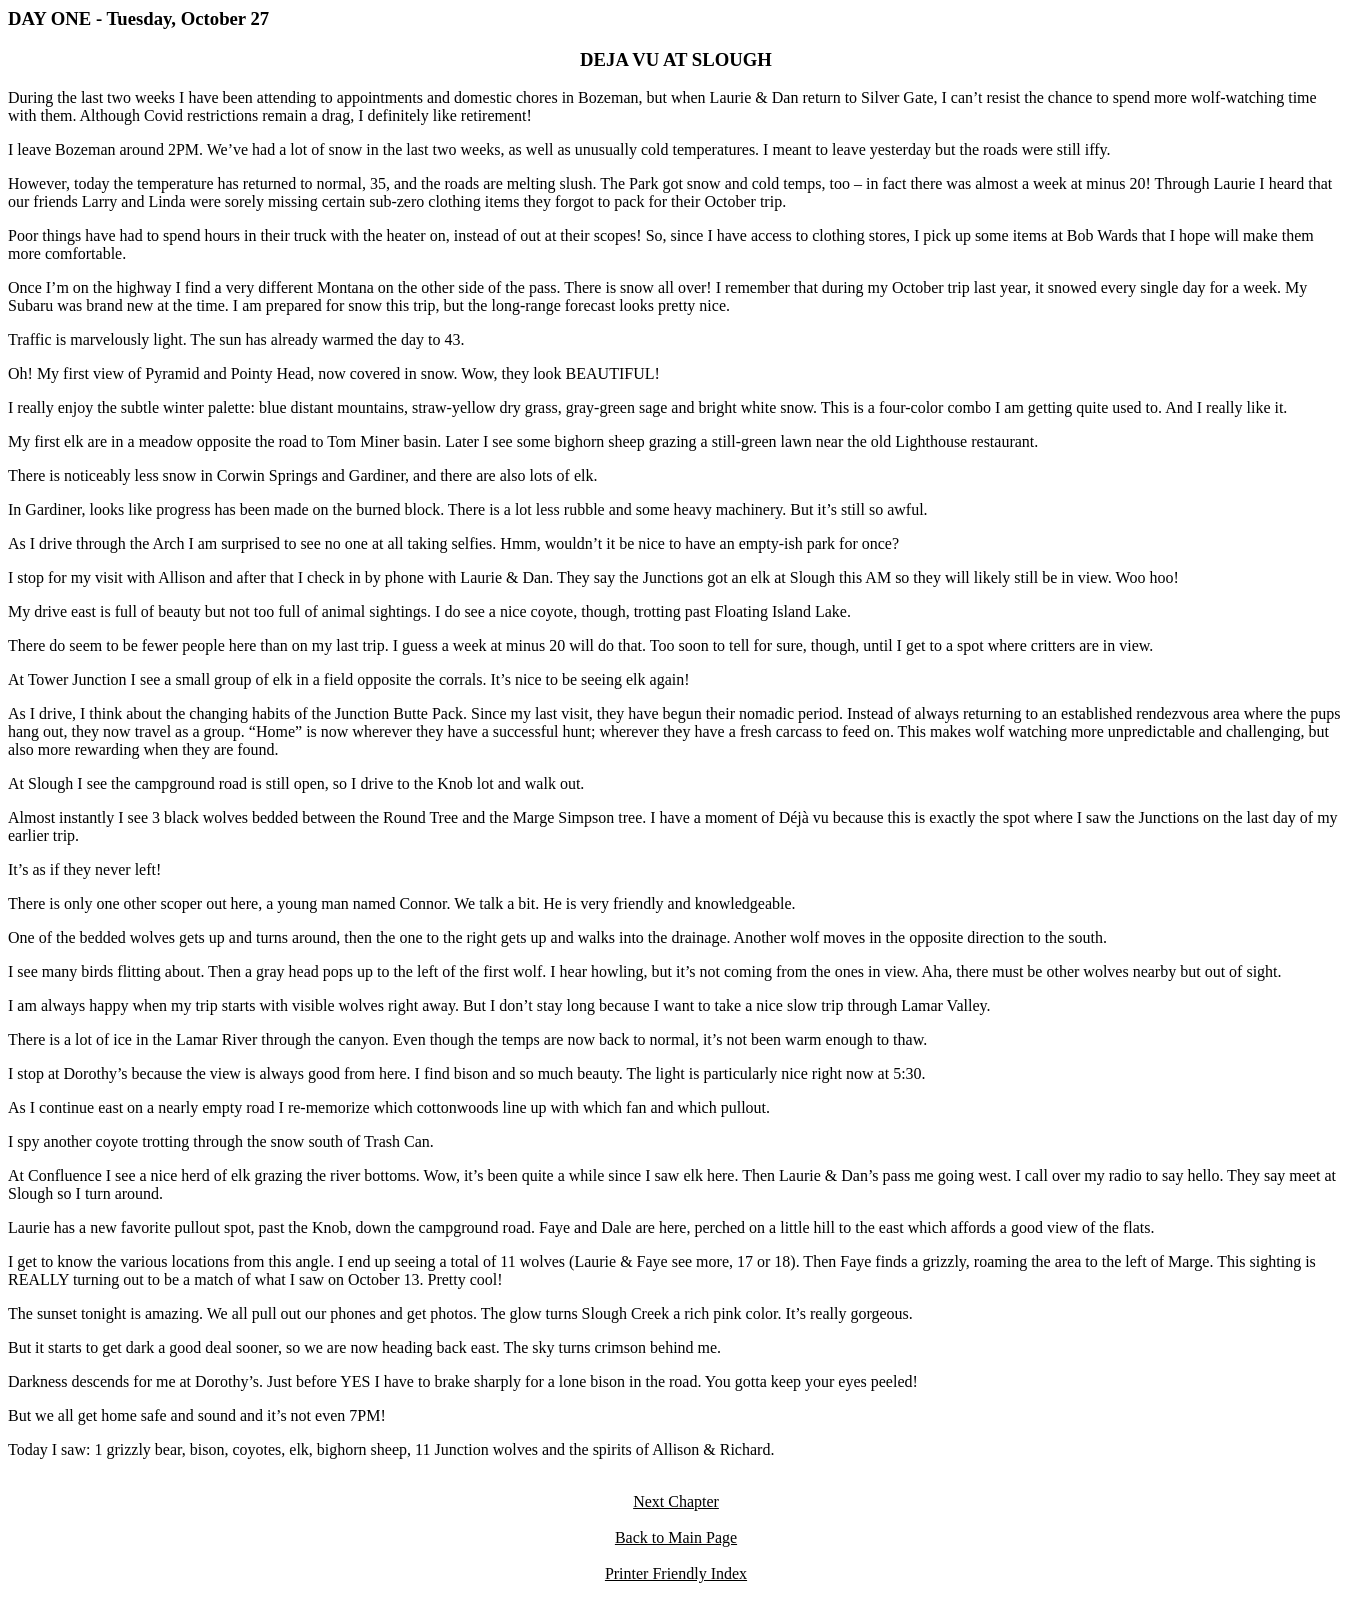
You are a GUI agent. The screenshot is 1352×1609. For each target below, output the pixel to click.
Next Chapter (676, 1501)
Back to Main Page (676, 1537)
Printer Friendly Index (676, 1573)
